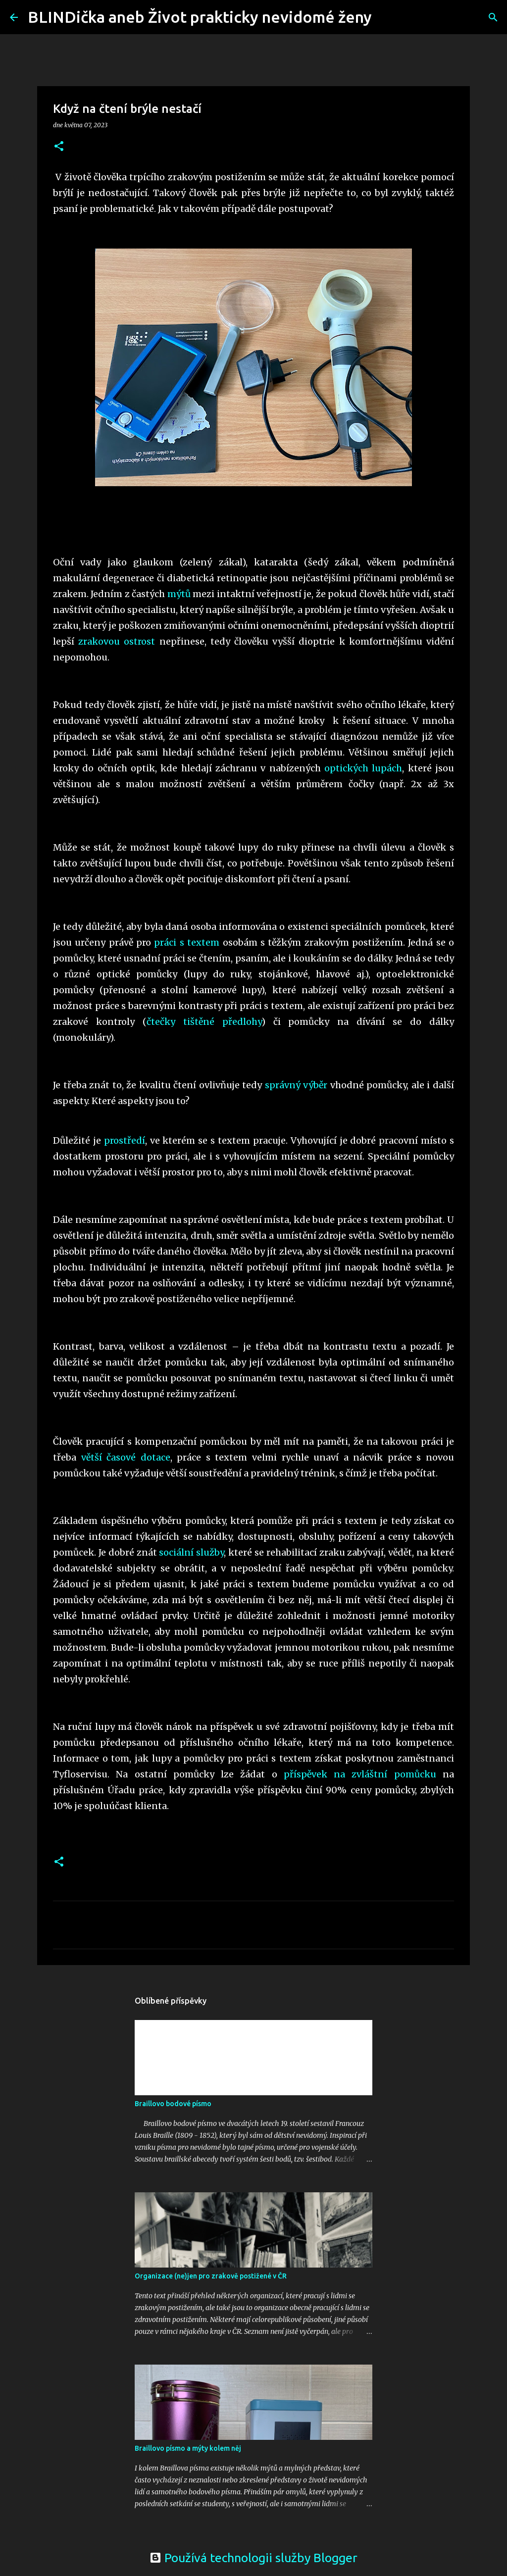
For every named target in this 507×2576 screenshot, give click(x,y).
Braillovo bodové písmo (173, 2104)
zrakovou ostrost (116, 641)
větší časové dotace (125, 1457)
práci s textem (186, 942)
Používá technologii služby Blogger (253, 2558)
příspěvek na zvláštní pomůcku (360, 1774)
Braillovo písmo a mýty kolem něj (188, 2448)
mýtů (179, 594)
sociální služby (191, 1552)
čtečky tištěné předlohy (204, 1021)
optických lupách (363, 768)
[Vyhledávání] (386, 17)
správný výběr (296, 1085)
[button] (59, 146)
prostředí (124, 1140)
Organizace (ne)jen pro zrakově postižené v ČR (211, 2276)
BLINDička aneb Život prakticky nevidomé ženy (200, 17)
